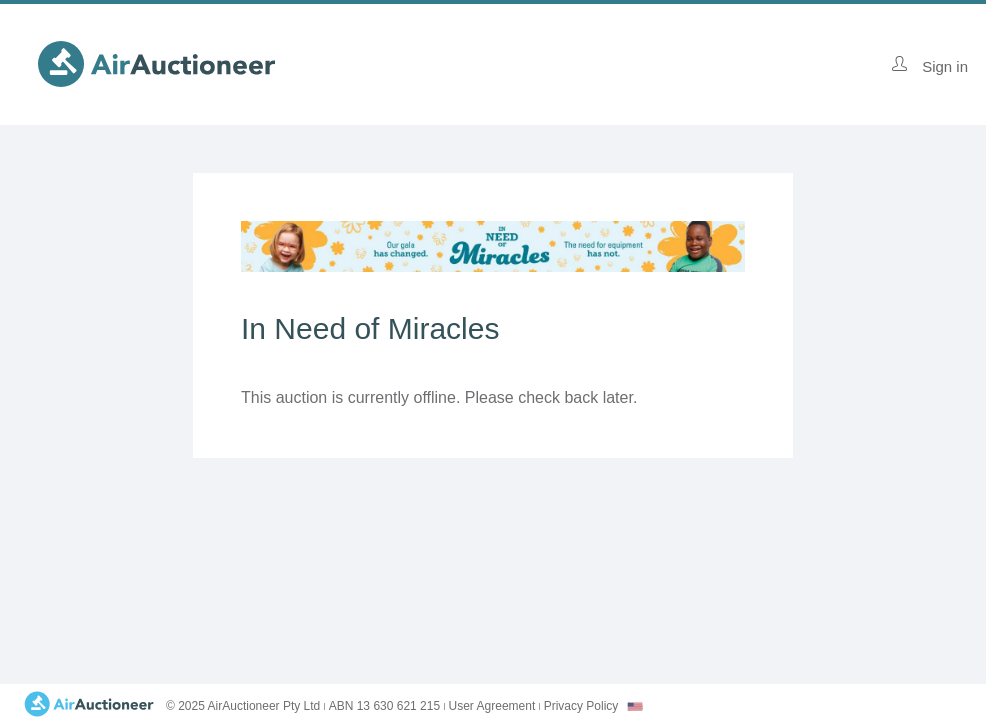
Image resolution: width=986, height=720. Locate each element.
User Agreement (492, 706)
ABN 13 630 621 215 (384, 706)
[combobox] (635, 706)
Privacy (581, 706)
